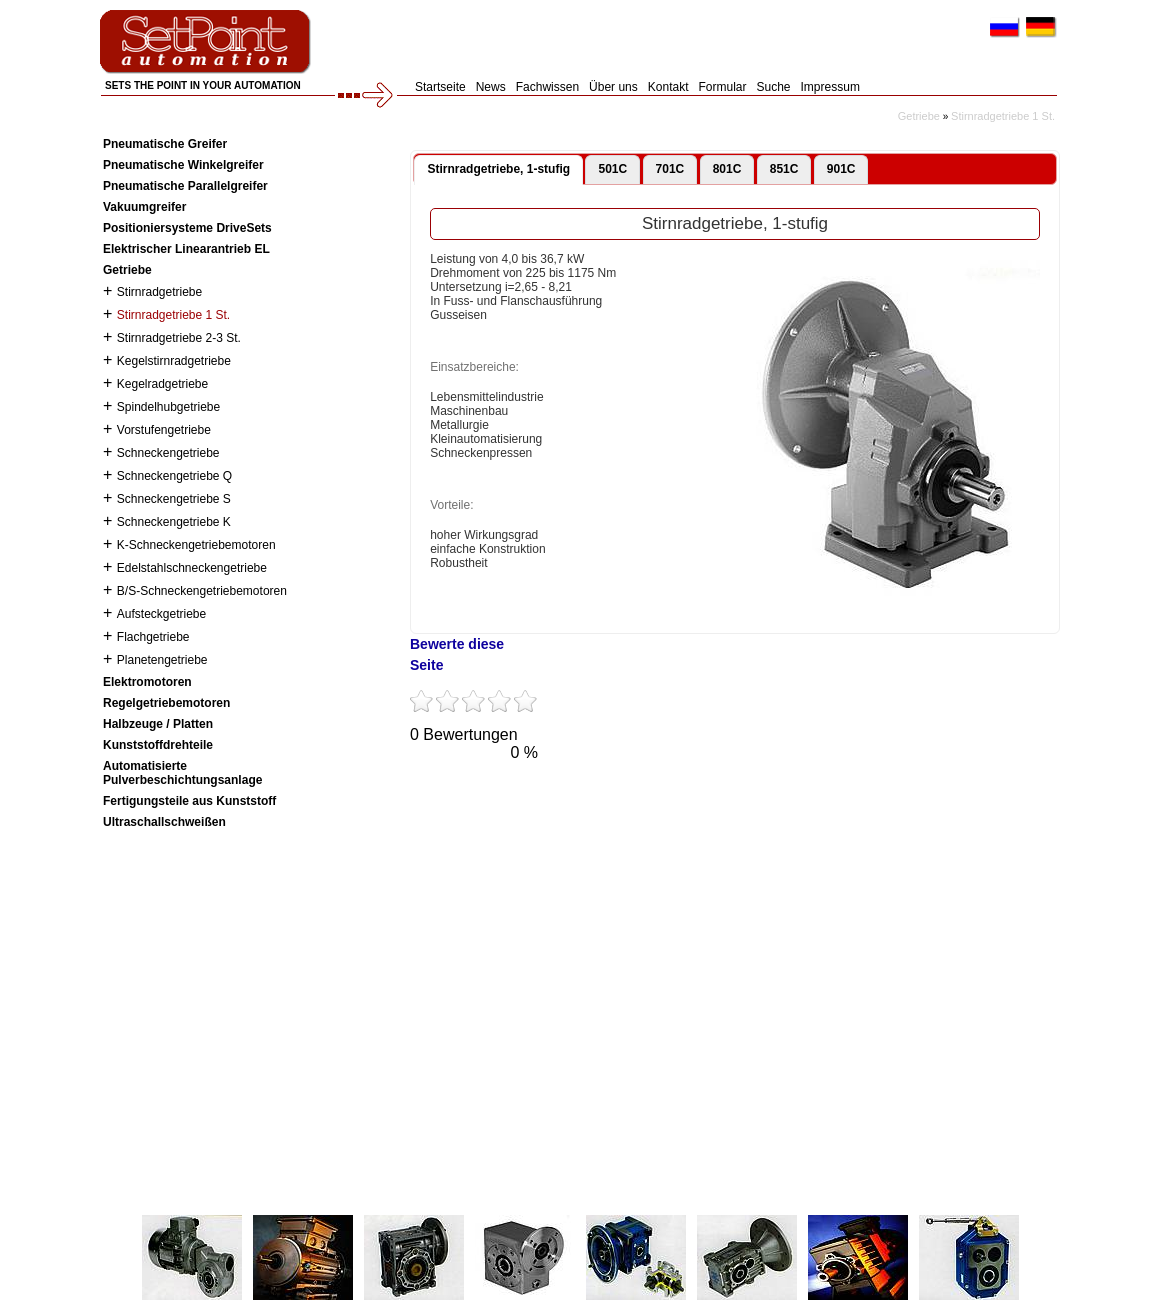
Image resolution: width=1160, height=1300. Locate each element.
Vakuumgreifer (144, 207)
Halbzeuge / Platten (158, 724)
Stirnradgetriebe (159, 292)
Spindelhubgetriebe (168, 407)
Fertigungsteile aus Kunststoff (189, 801)
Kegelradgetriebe (162, 384)
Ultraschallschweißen (164, 822)
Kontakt (668, 87)
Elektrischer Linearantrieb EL (186, 249)
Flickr (713, 792)
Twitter (438, 792)
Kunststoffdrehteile (158, 745)
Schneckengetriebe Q (174, 476)
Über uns (613, 87)
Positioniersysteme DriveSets (187, 228)
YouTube (548, 792)
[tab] (498, 170)
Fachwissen (547, 87)
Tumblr (603, 792)
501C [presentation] (612, 169)
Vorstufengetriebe (164, 430)
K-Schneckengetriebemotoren (196, 545)
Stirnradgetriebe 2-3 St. (179, 338)
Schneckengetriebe (168, 453)
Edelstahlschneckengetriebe (192, 568)
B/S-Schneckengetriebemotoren (202, 591)
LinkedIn (768, 792)
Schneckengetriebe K (174, 522)
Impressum (830, 87)
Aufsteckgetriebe (161, 614)
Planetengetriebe (162, 660)
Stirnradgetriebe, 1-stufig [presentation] (498, 169)
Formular (722, 87)
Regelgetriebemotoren (166, 703)
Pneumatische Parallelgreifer (185, 186)
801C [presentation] (727, 169)
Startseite (440, 87)
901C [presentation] (841, 169)
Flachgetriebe (153, 637)
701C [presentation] (670, 169)
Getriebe (919, 116)
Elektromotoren (147, 682)
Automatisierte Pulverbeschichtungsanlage (182, 773)
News (491, 87)
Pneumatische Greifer (165, 144)
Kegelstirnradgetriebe (174, 361)
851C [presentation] (784, 169)
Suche (774, 87)
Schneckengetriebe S (174, 499)
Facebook (493, 792)
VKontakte (658, 792)
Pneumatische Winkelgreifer (183, 165)
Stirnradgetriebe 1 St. (1003, 116)
